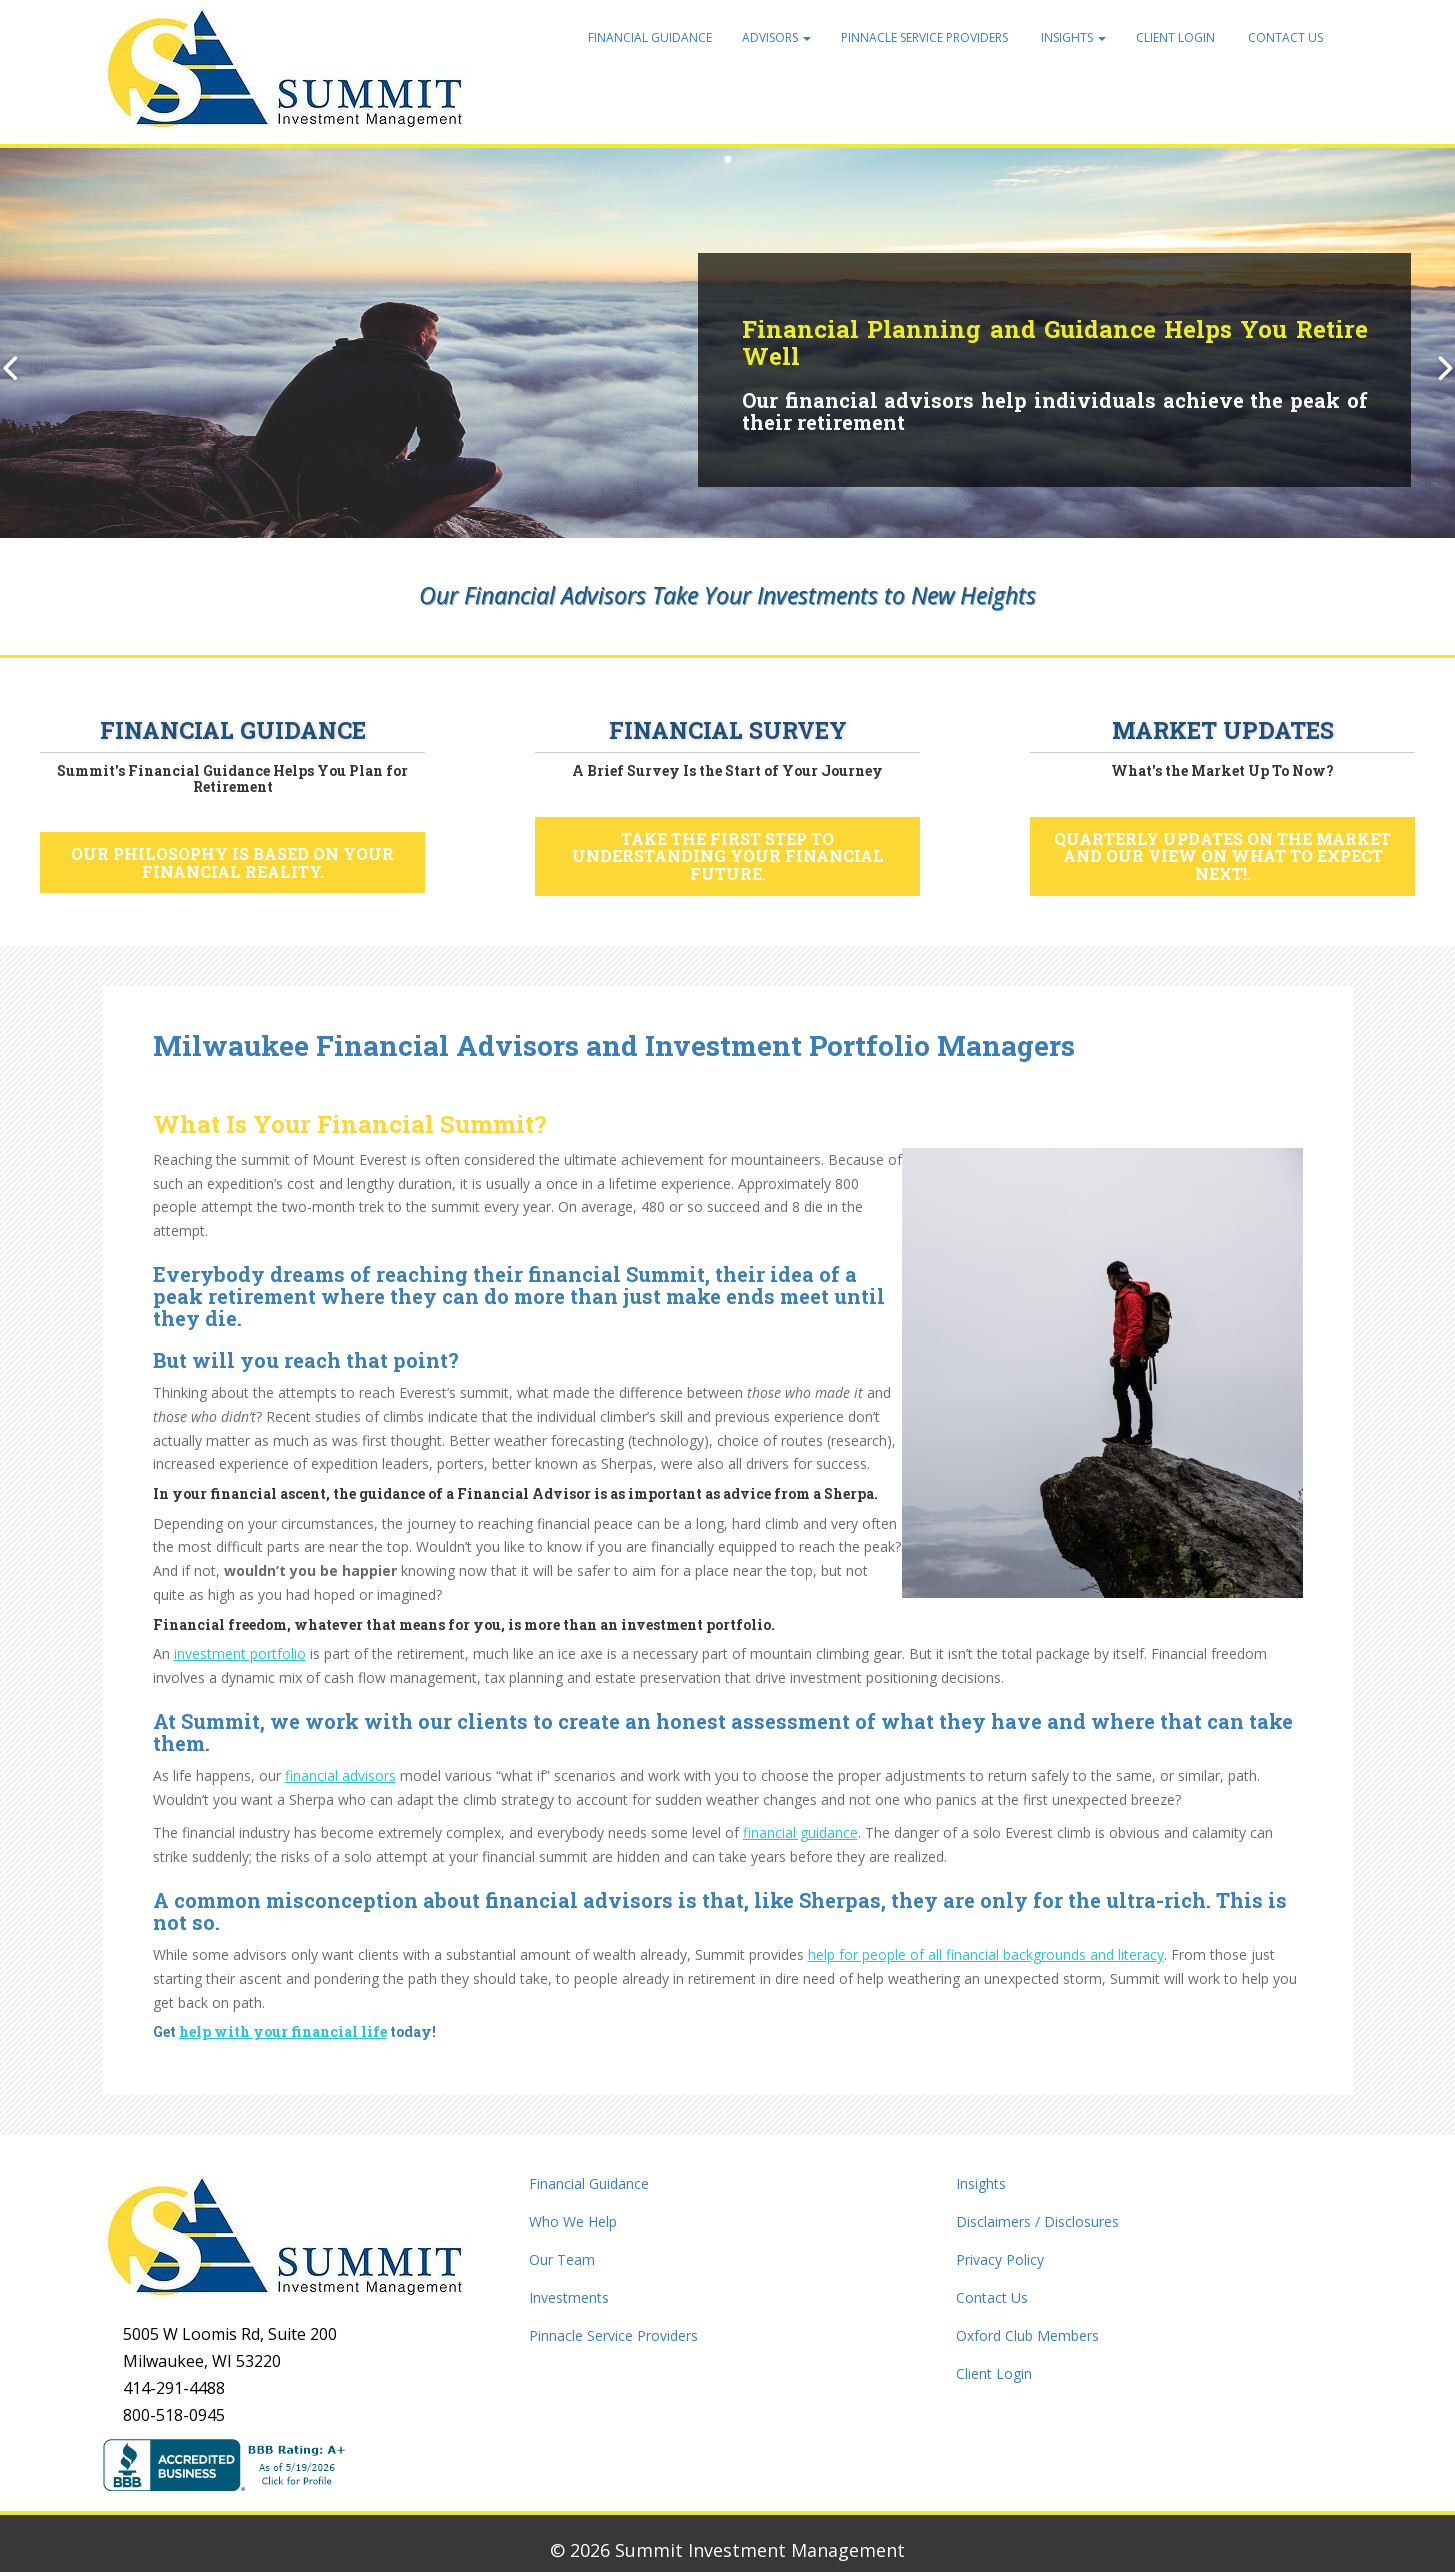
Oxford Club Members (1027, 2335)
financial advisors (340, 1775)
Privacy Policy (1000, 2259)
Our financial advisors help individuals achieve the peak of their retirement (1055, 411)
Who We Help (573, 2221)
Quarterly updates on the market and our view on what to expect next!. (1222, 856)
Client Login (1175, 37)
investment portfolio (240, 1653)
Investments (569, 2297)
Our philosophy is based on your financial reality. (232, 862)
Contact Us (1284, 37)
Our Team (562, 2259)
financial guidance (800, 1832)
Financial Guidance (650, 37)
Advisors (776, 37)
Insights (1072, 37)
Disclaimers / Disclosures (1037, 2221)
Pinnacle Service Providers (924, 37)
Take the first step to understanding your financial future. (728, 856)
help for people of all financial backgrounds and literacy (986, 1954)
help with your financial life (283, 2031)
